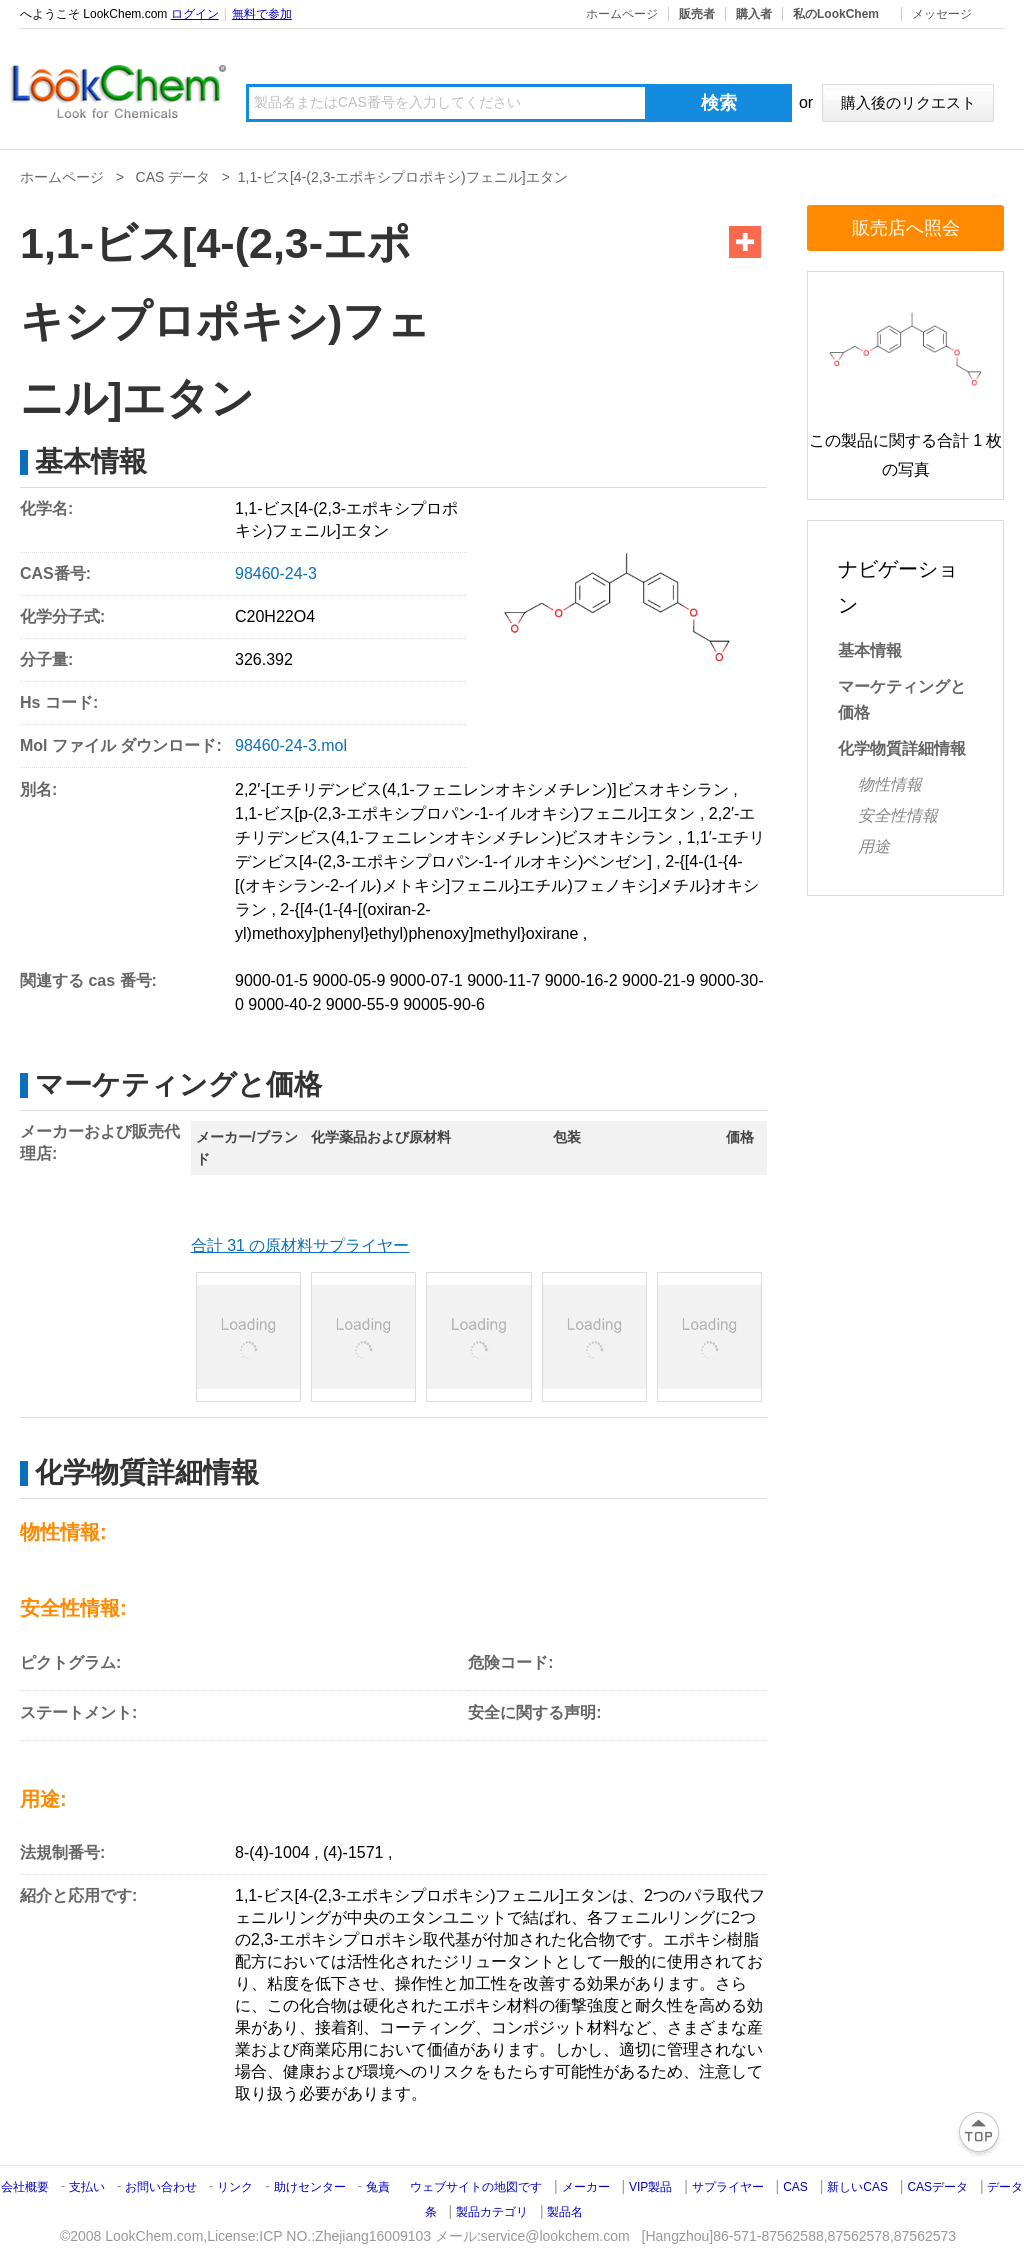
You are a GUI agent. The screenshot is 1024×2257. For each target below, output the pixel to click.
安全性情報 (898, 815)
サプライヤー (728, 2187)
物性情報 (890, 784)
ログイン (195, 14)
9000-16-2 (581, 980)
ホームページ (622, 14)
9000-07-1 (426, 980)
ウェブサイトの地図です (476, 2187)
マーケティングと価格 (902, 699)
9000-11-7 (503, 980)
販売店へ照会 (906, 228)
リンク (235, 2187)
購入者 (754, 14)
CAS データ (173, 177)
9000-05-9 (348, 980)
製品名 (565, 2212)
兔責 (378, 2187)
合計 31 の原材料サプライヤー (300, 1245)
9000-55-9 (362, 1004)
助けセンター (310, 2187)
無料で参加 (262, 14)
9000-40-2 (284, 1004)
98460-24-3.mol (291, 745)
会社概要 (25, 2187)
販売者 (697, 14)
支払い (87, 2187)
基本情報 (870, 650)
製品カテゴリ (492, 2212)
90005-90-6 (444, 1004)
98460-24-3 (276, 573)
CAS (795, 2187)
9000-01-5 (271, 980)
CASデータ (937, 2187)
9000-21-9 (658, 980)
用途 (874, 846)
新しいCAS (857, 2187)
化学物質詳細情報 (902, 748)
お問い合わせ (162, 2187)
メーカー (586, 2187)
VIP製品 (650, 2187)
